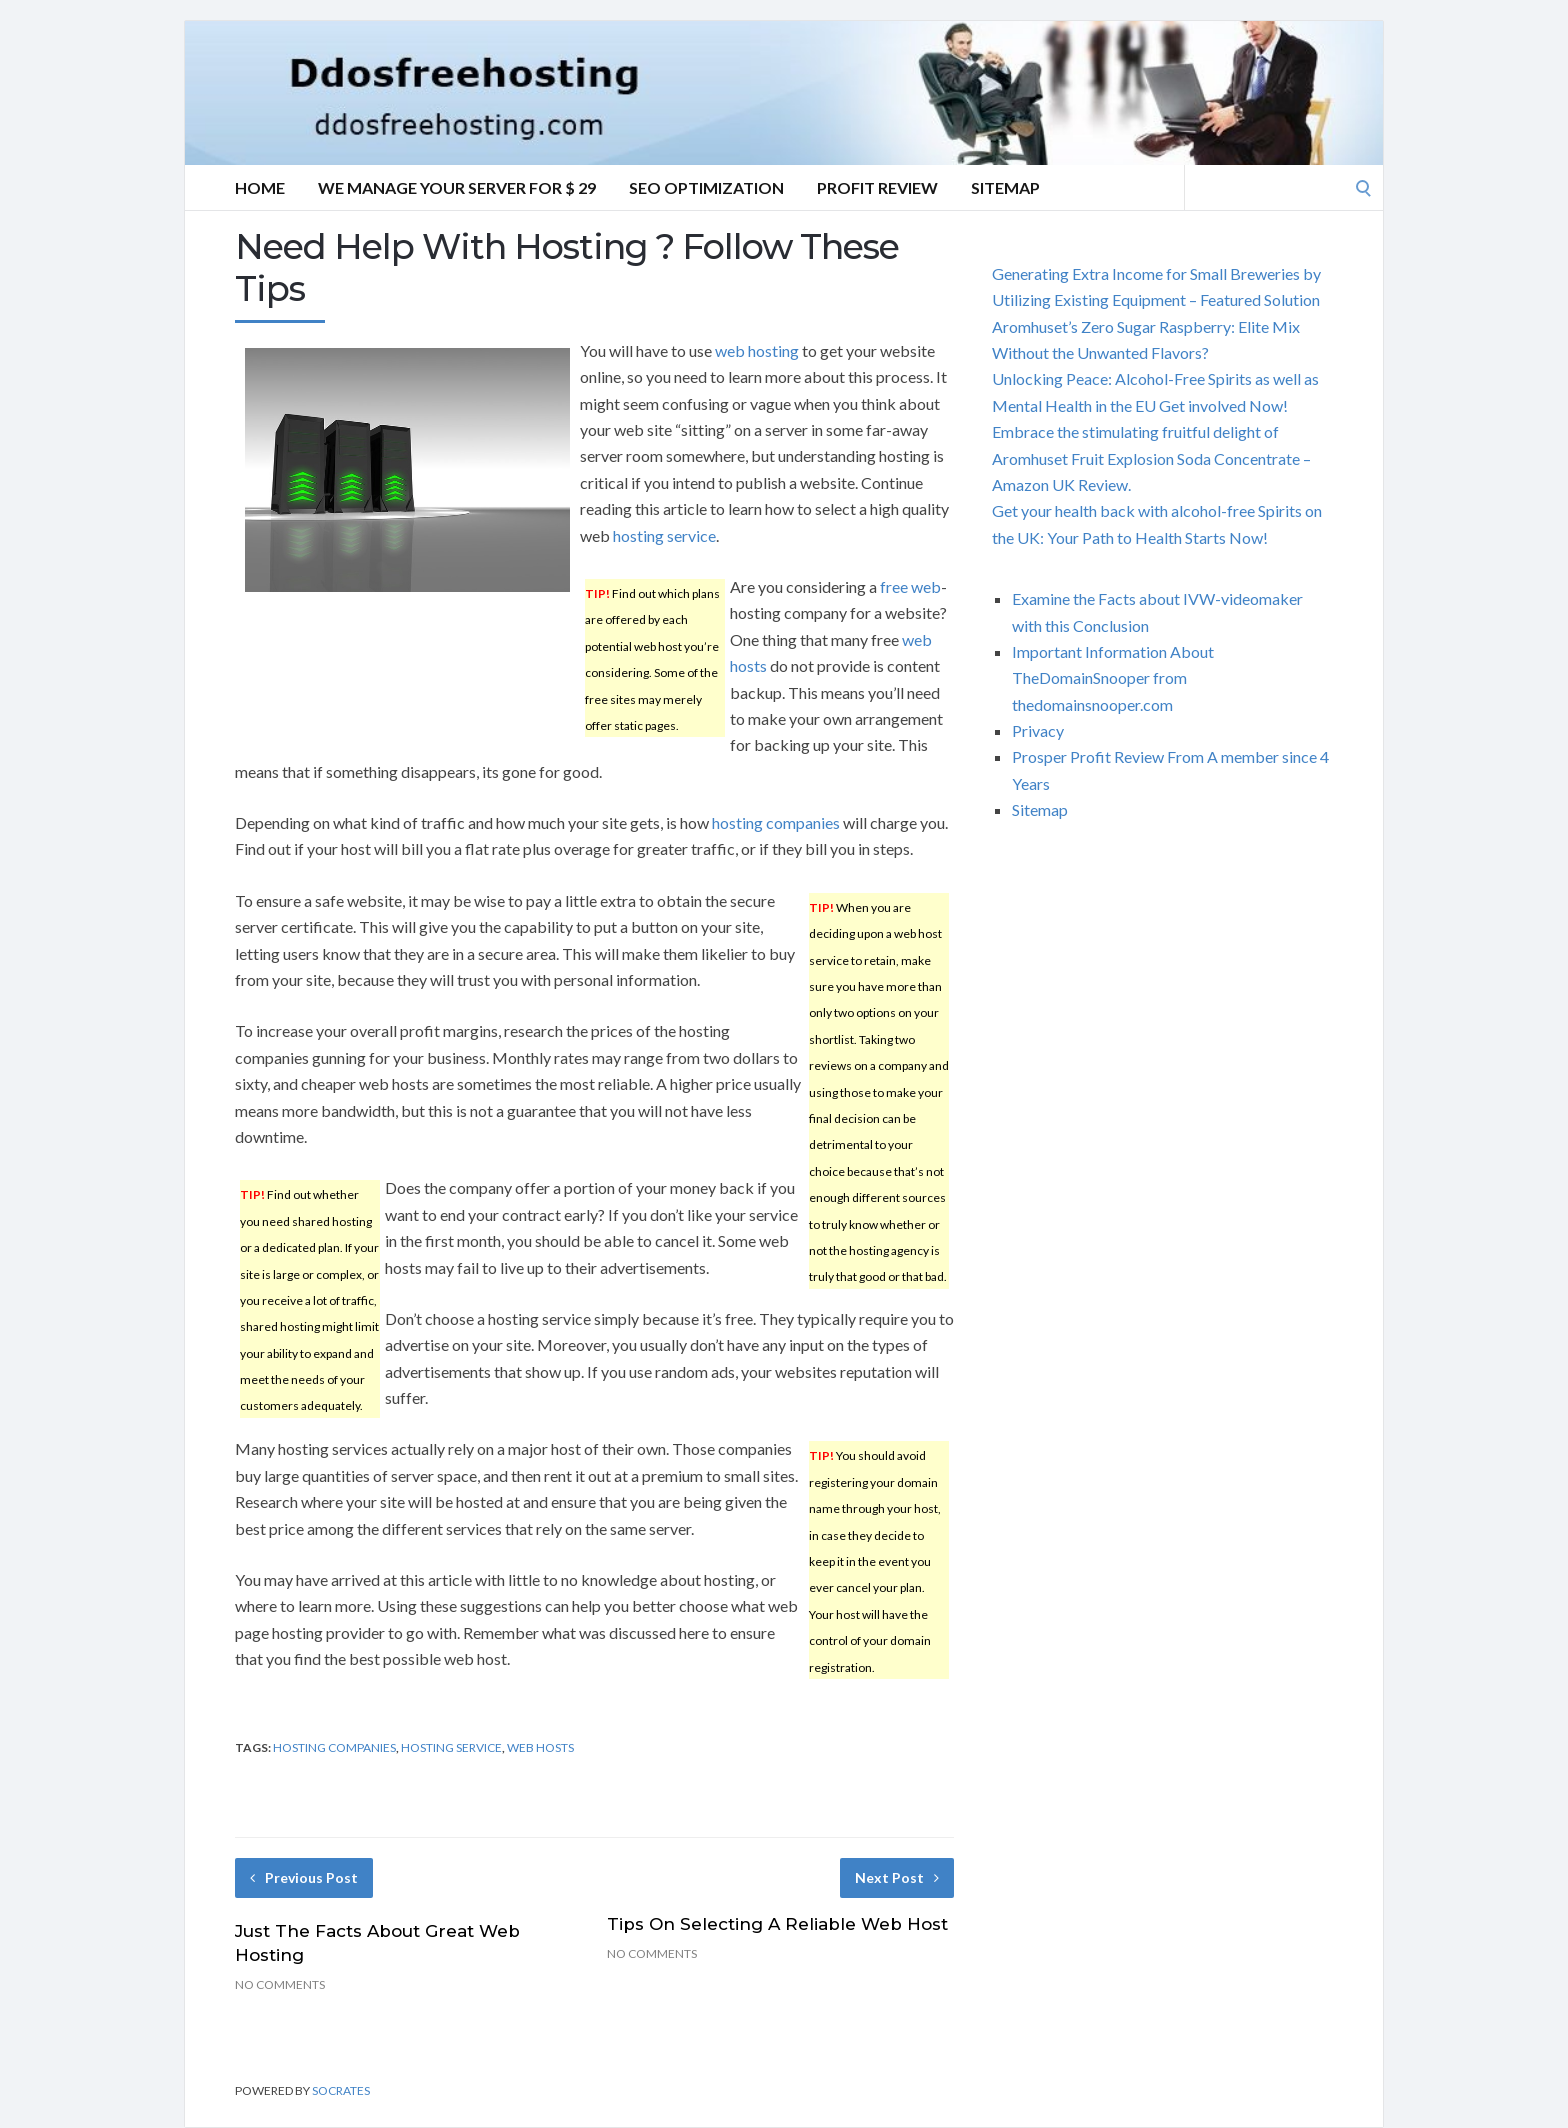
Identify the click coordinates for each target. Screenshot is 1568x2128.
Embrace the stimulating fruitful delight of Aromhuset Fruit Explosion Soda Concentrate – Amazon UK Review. (1151, 458)
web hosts (540, 1747)
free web (910, 586)
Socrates (341, 2090)
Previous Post (304, 1877)
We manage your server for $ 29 (457, 187)
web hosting (757, 350)
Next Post (897, 1877)
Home (260, 187)
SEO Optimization (706, 187)
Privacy (1038, 730)
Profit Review (877, 187)
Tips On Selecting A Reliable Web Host (777, 1924)
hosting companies (776, 822)
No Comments (280, 1984)
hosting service (664, 535)
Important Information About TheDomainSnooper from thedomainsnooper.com (1113, 678)
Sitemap (1005, 187)
